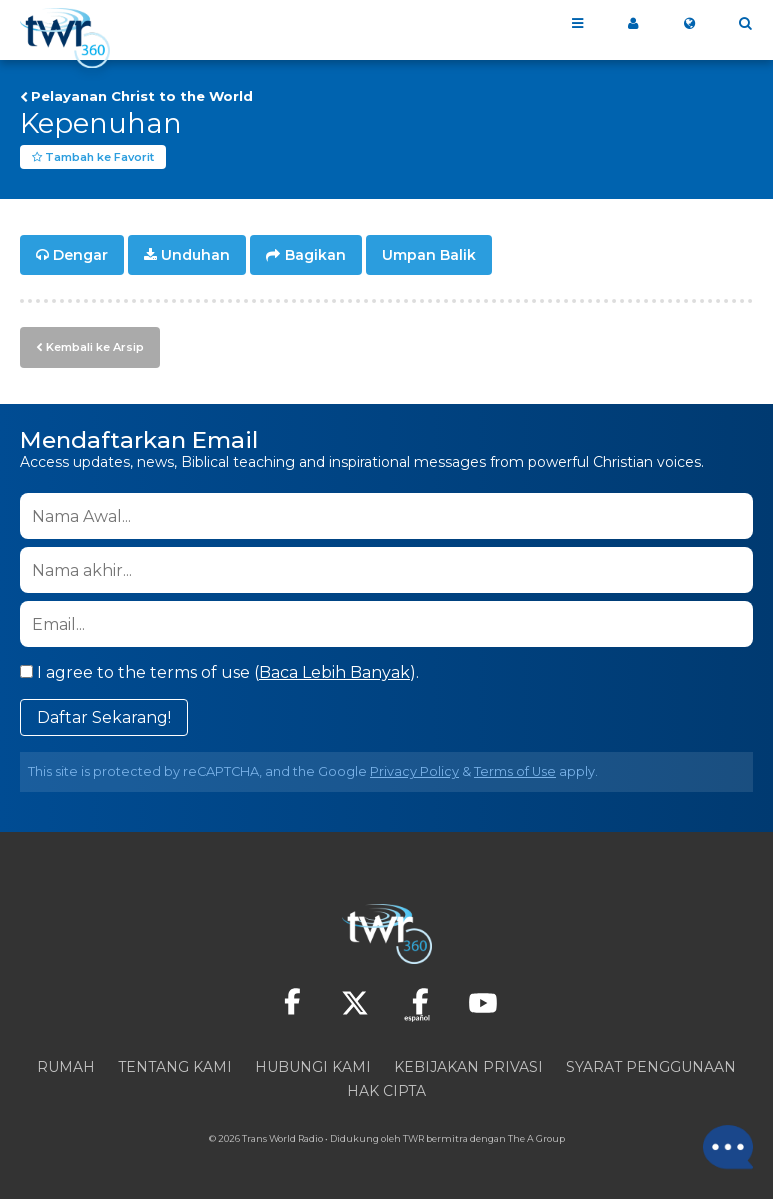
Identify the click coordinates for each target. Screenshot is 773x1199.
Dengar (80, 256)
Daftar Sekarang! (104, 717)
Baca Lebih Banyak (334, 672)
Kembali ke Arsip (95, 347)
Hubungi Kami (313, 1067)
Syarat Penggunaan (651, 1067)
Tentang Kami (175, 1067)
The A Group (536, 1138)
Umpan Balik (429, 256)
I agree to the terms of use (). (219, 672)
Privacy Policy (414, 771)
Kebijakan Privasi (468, 1067)
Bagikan (315, 256)
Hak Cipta (386, 1091)
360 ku (633, 24)
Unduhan (195, 256)
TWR (413, 1138)
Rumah (66, 1067)
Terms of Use (515, 771)
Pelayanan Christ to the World (142, 96)
